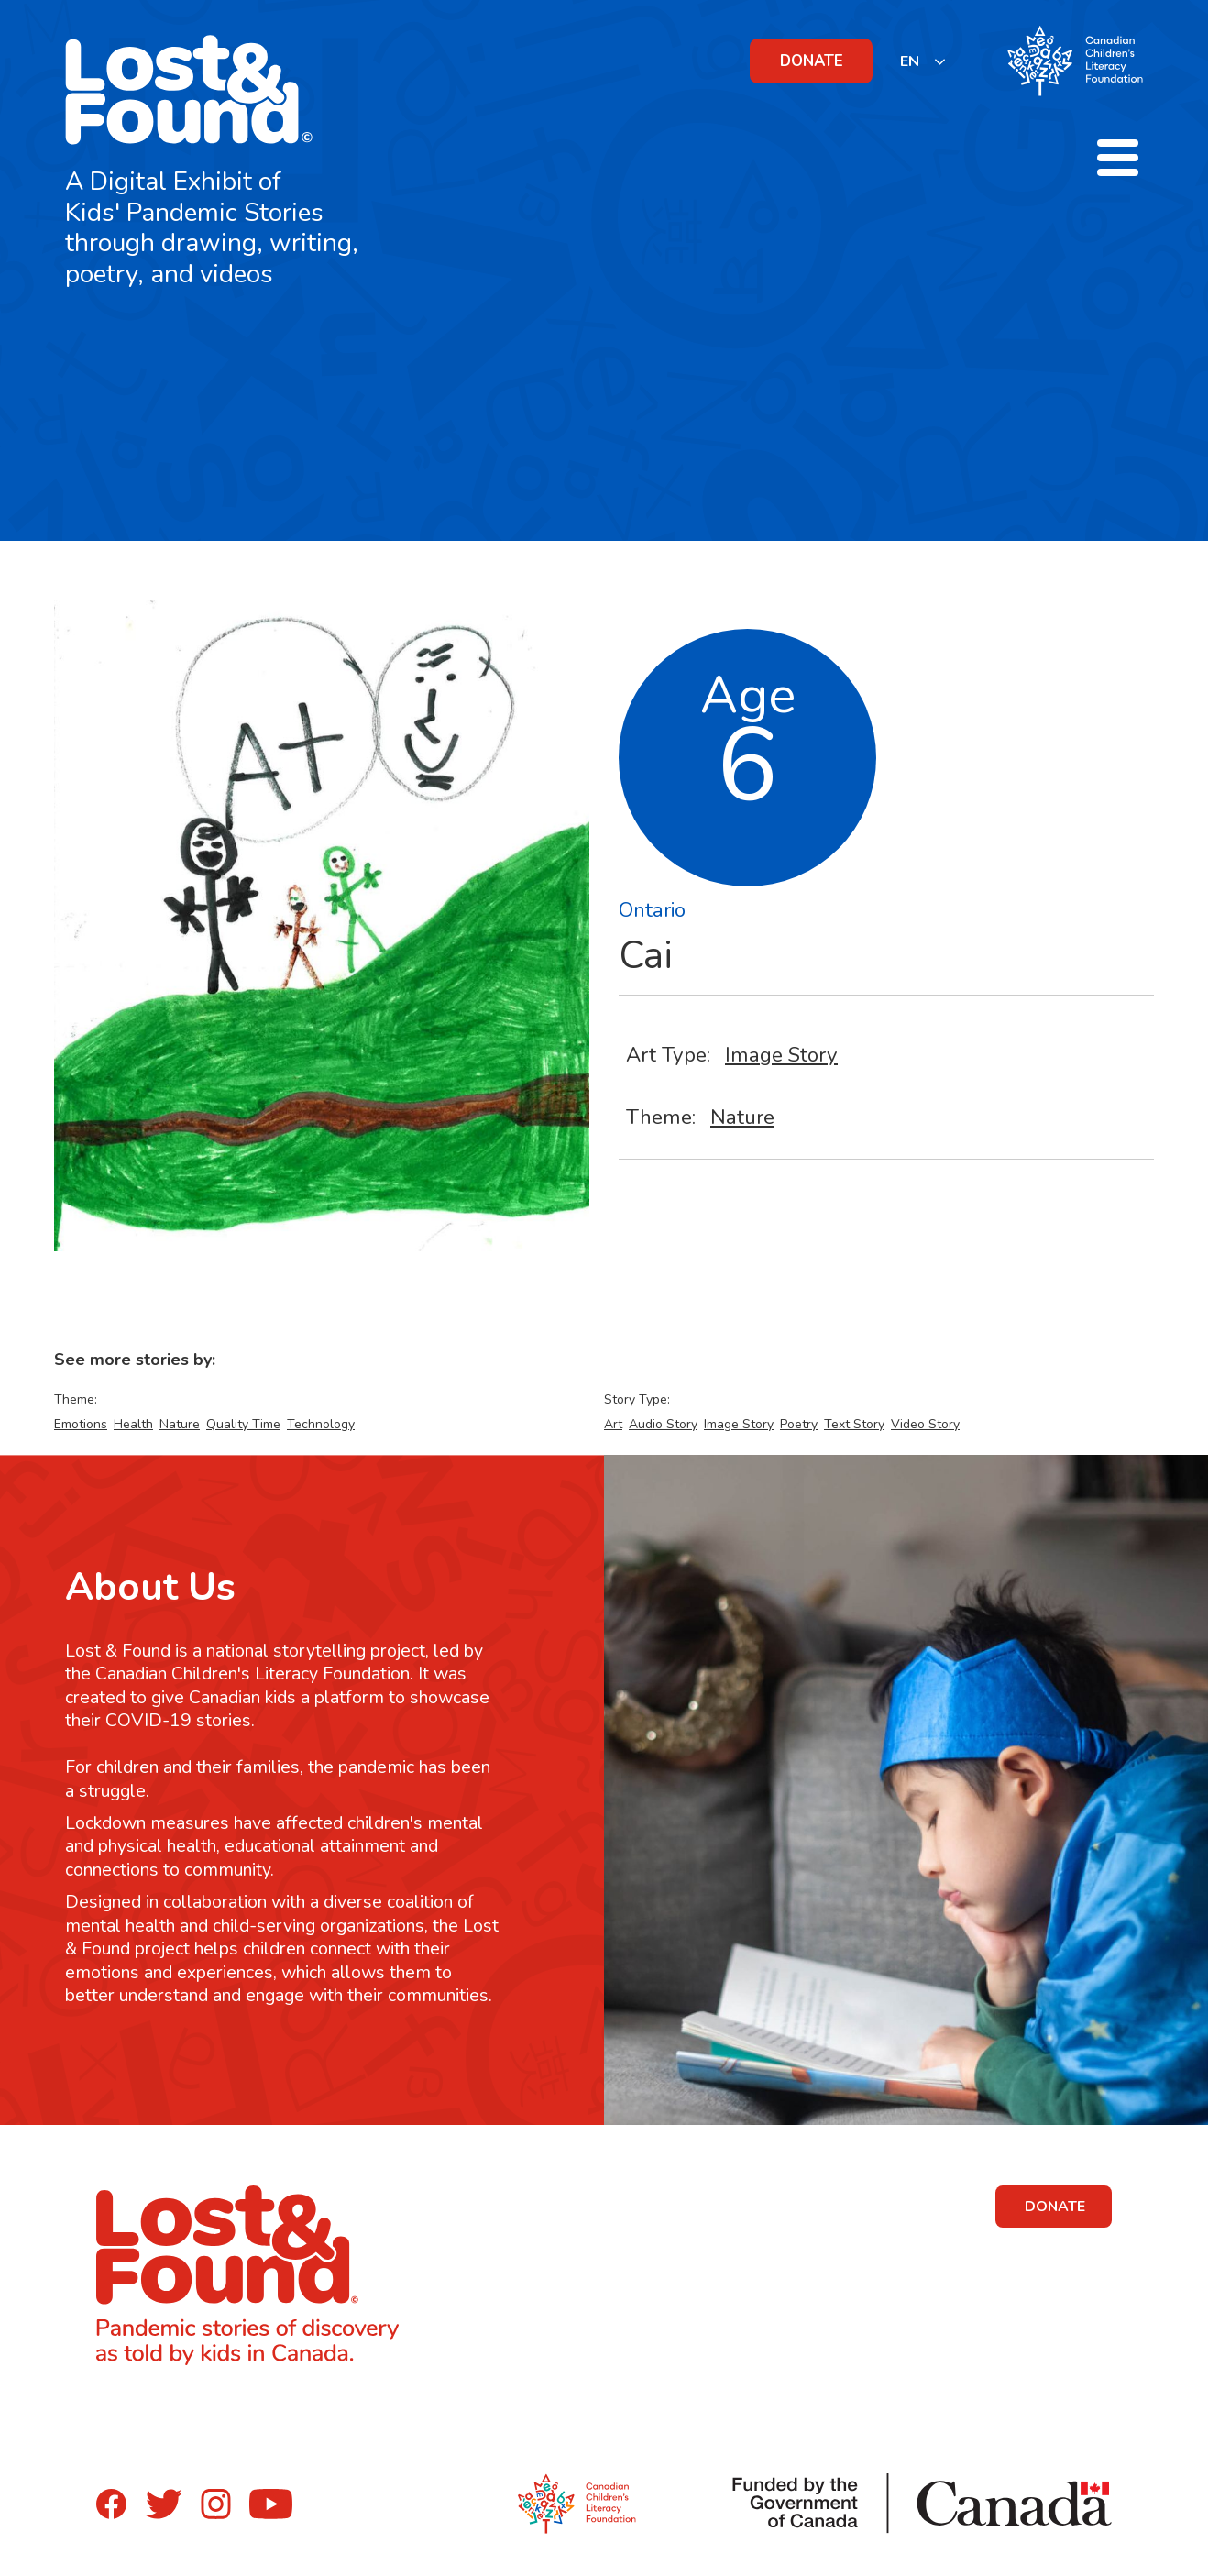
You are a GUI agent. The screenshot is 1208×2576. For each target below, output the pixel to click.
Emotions (80, 1424)
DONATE (811, 61)
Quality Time (243, 1424)
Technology (321, 1424)
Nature (742, 1117)
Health (133, 1424)
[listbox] (923, 61)
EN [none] (909, 61)
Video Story (925, 1424)
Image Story (781, 1054)
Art (613, 1424)
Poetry (799, 1424)
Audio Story (663, 1424)
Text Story (854, 1424)
